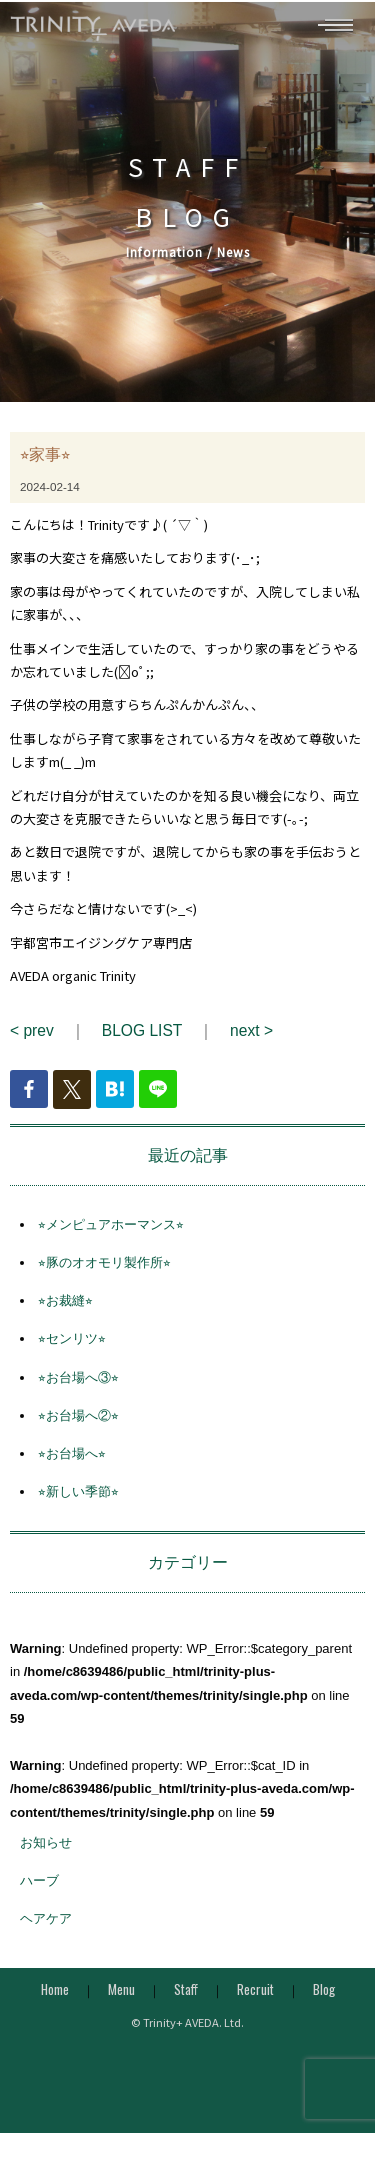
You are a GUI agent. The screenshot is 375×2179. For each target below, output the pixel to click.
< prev (32, 1038)
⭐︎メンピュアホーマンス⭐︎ (111, 1232)
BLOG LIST (142, 1038)
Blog (324, 1998)
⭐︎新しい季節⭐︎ (78, 1499)
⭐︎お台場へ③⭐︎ (78, 1385)
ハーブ (39, 1888)
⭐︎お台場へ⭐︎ (72, 1461)
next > (251, 1038)
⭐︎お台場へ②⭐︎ (78, 1423)
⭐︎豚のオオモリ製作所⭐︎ (104, 1270)
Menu (121, 1998)
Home (55, 1998)
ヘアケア (46, 1926)
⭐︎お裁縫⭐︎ (65, 1308)
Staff (186, 1998)
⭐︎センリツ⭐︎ (72, 1347)
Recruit (255, 1998)
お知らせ (46, 1850)
